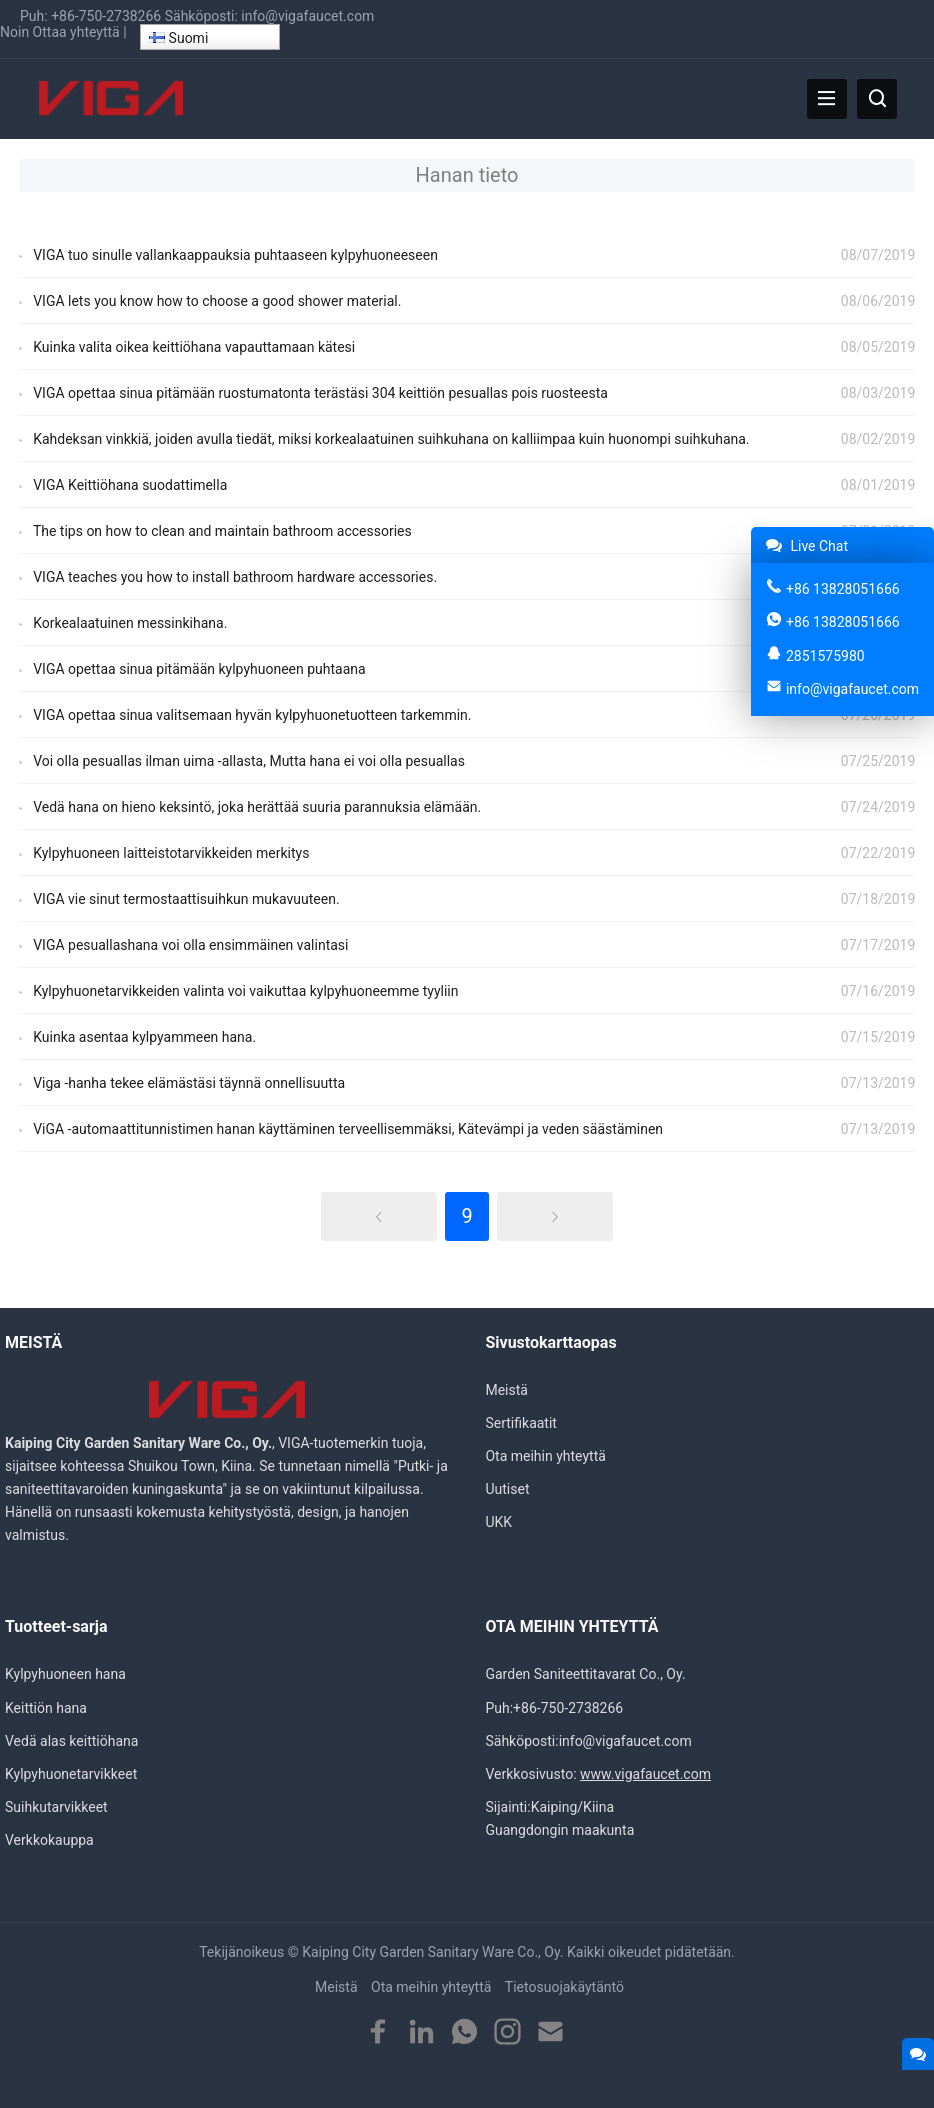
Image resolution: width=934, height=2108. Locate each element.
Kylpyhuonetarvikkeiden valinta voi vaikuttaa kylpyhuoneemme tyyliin (245, 991)
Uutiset (507, 1489)
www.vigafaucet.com (645, 1774)
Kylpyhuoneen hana (65, 1674)
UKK (498, 1522)
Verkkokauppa (49, 1840)
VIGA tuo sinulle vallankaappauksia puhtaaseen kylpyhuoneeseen (235, 255)
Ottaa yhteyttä (76, 32)
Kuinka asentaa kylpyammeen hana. (144, 1037)
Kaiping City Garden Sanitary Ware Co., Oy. (432, 1952)
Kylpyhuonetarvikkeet (71, 1774)
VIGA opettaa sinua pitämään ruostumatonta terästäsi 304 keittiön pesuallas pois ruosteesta (320, 393)
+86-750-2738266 (106, 16)
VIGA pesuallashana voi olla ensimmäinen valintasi (190, 945)
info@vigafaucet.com (307, 16)
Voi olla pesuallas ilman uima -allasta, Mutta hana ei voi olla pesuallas (249, 761)
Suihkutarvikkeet (56, 1807)
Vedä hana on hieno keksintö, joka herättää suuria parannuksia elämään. (257, 807)
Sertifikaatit (520, 1423)
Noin (14, 32)
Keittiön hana (46, 1708)
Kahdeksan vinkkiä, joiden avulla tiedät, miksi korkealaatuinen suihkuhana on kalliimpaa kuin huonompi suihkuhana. (391, 439)
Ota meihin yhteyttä (545, 1456)
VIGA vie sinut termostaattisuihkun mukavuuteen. (186, 899)
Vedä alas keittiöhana (71, 1741)
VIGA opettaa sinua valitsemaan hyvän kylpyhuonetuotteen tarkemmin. (252, 715)
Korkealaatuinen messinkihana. (130, 623)
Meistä (506, 1390)
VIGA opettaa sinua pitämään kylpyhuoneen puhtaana (199, 669)
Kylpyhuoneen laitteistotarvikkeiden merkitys (171, 853)
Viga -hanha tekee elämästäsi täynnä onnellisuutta (189, 1083)
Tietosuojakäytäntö (564, 1987)
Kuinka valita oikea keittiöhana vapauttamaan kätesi (194, 347)
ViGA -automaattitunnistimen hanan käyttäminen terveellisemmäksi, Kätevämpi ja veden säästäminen (348, 1129)
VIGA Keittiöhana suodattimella (130, 485)
